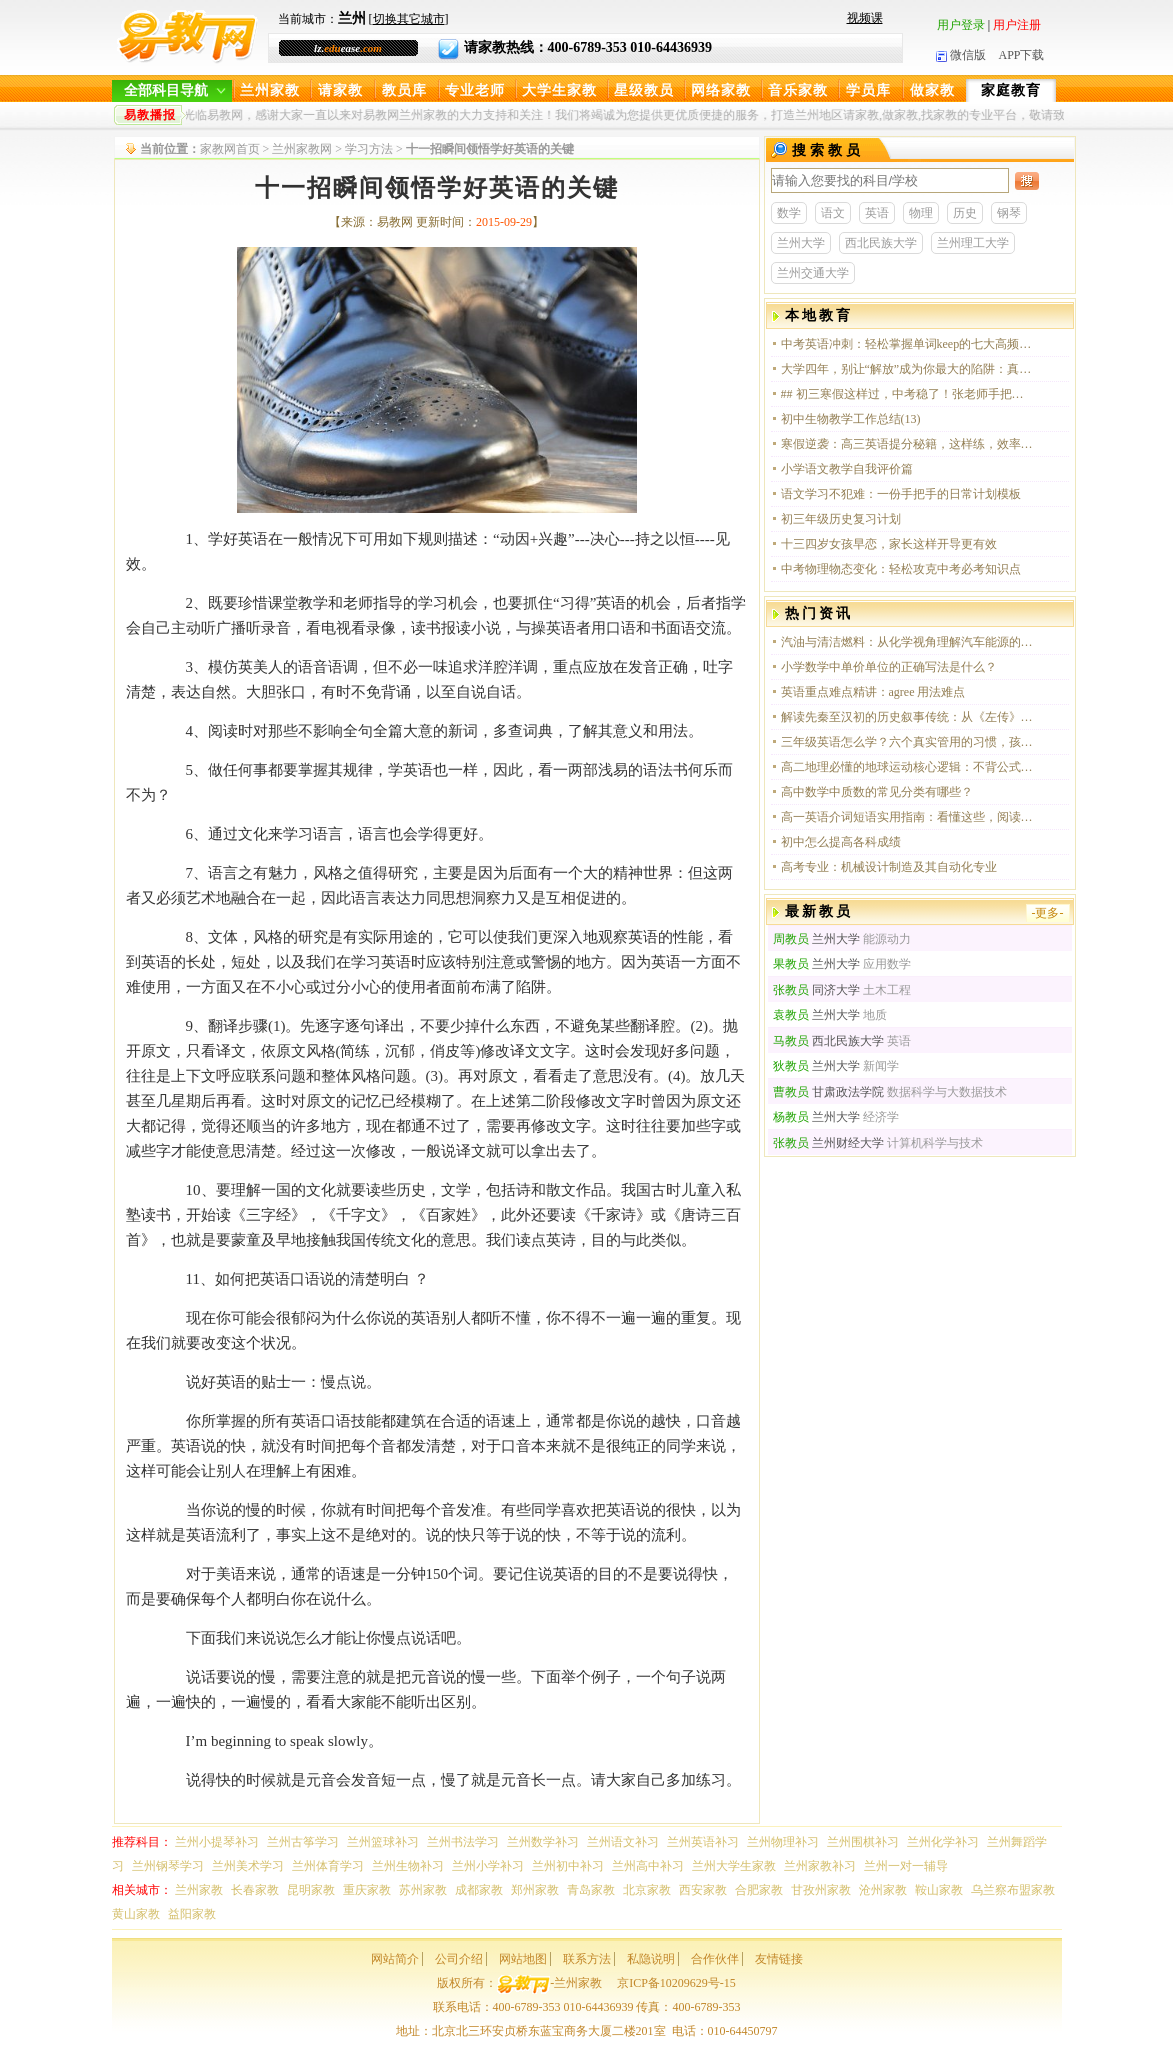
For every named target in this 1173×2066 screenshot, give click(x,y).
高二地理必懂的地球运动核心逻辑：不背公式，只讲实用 (908, 767)
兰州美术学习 (248, 1866)
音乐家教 (798, 90)
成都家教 (479, 1890)
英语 (877, 213)
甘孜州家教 (821, 1890)
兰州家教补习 (820, 1866)
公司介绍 (459, 1959)
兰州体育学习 (328, 1866)
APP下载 (1021, 55)
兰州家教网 (302, 149)
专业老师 (475, 90)
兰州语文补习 (623, 1842)
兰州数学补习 (543, 1842)
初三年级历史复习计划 (841, 519)
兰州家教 (270, 90)
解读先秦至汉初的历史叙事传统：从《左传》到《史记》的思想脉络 (908, 717)
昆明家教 (311, 1890)
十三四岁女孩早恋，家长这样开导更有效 (889, 544)
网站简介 (395, 1959)
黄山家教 (136, 1914)
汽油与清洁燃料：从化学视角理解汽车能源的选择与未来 (908, 642)
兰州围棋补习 (863, 1842)
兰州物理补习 (783, 1842)
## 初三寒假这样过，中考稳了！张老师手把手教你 (908, 394)
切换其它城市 (409, 19)
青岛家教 (591, 1890)
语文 (833, 213)
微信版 (961, 55)
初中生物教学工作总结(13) (851, 419)
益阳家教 (192, 1914)
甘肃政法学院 (828, 1092)
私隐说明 (651, 1959)
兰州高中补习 (648, 1866)
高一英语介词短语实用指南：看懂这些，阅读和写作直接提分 (908, 817)
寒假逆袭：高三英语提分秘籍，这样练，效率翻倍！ (908, 444)
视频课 (865, 18)
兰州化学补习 (943, 1842)
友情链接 (779, 1959)
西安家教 (703, 1890)
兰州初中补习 (568, 1866)
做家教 (932, 90)
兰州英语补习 (703, 1842)
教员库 (404, 90)
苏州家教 (423, 1890)
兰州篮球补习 (383, 1842)
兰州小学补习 (488, 1866)
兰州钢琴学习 (168, 1866)
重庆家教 (367, 1890)
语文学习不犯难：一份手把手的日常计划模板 (901, 494)
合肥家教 (759, 1890)
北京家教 (647, 1890)
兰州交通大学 (813, 273)
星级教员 (644, 90)
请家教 (340, 90)
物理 (921, 213)
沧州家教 (883, 1890)
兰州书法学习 (463, 1842)
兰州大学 (801, 243)
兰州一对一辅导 (906, 1866)
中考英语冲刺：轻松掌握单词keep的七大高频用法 (908, 344)
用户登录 (961, 25)
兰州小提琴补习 (217, 1842)
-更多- (1048, 913)
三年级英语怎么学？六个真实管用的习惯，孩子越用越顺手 (908, 742)
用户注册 (1017, 25)
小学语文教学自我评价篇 (847, 469)
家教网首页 (230, 149)
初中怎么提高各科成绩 (841, 842)
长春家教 (255, 1890)
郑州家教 (535, 1890)
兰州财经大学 (828, 1143)
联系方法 (587, 1959)
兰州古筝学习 (303, 1842)
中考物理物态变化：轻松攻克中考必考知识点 (901, 569)
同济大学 (816, 990)
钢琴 (1009, 213)
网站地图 (523, 1959)
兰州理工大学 (973, 243)
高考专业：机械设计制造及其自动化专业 (889, 867)
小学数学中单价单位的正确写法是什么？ (889, 667)
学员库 (868, 90)
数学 (789, 213)
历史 (965, 213)
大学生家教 (559, 90)
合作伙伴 (715, 1959)
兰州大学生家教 (734, 1866)
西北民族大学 (881, 243)
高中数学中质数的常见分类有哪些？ (877, 792)
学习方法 (369, 149)
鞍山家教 (939, 1890)
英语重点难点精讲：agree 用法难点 (873, 692)
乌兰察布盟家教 (1013, 1890)
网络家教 (721, 90)
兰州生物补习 (408, 1866)
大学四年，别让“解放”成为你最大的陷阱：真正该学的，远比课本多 (908, 369)
